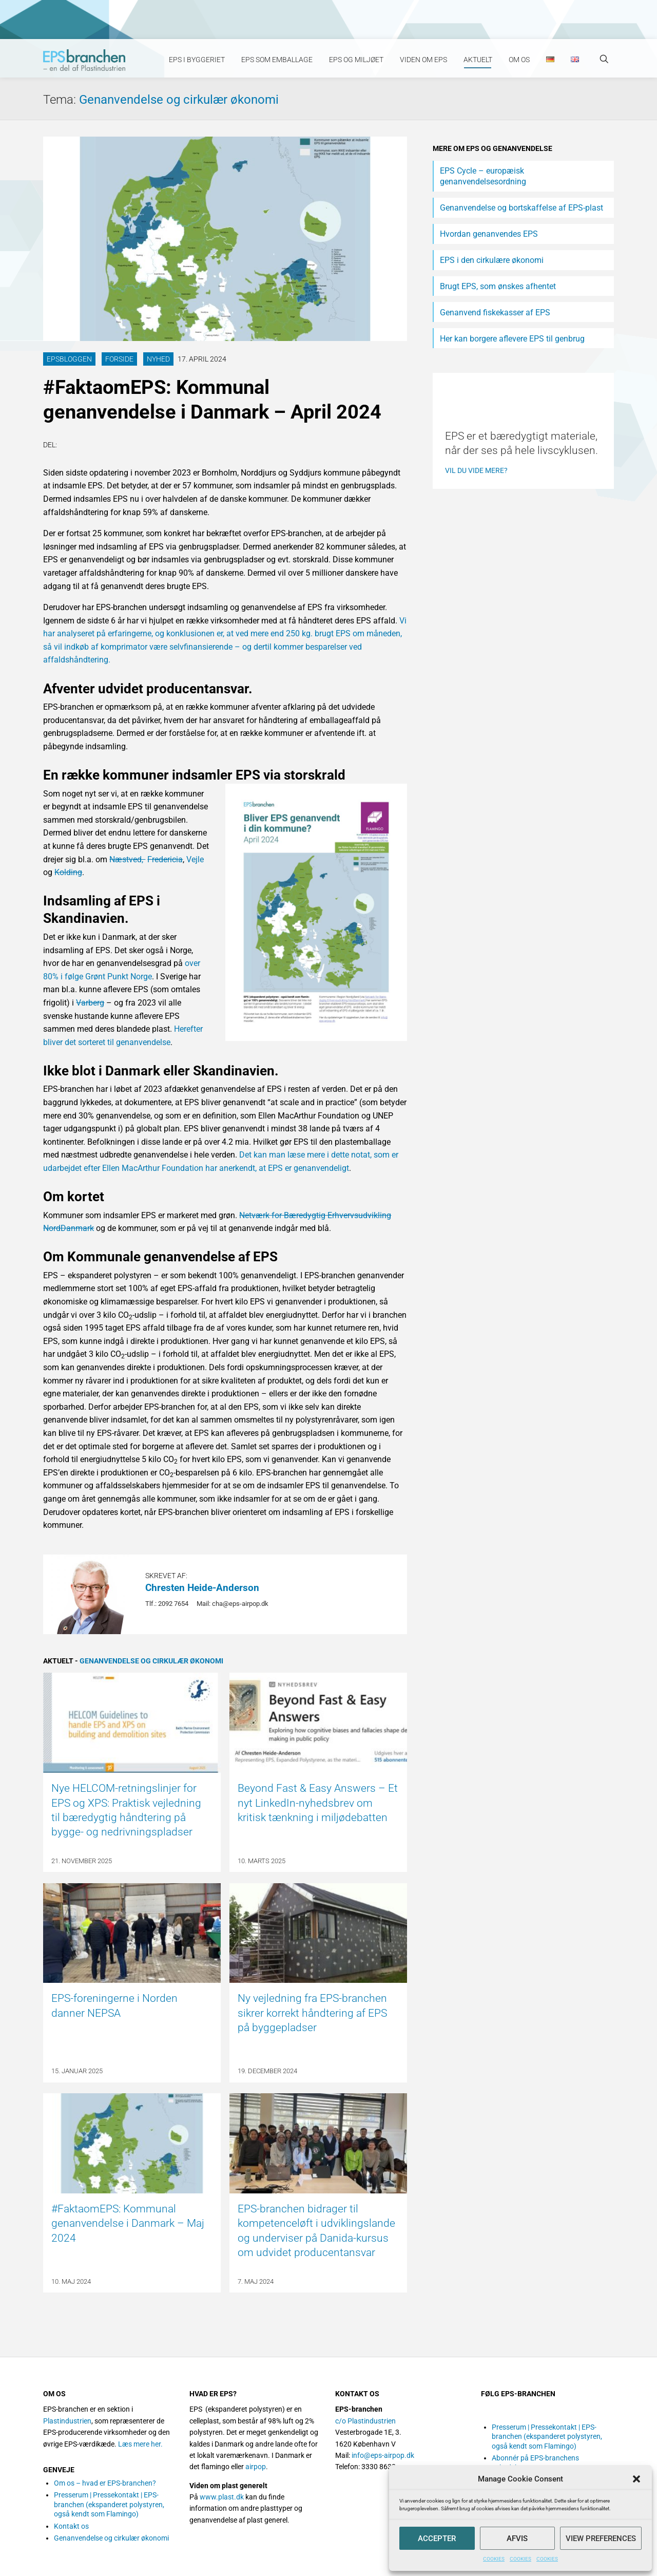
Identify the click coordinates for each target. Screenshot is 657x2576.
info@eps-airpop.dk (383, 2455)
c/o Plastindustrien (365, 2421)
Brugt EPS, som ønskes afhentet (498, 286)
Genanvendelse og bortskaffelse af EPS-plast (521, 208)
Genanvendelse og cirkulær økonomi (179, 99)
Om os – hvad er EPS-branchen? (105, 2483)
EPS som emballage (277, 59)
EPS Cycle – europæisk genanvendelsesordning (483, 176)
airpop (255, 2467)
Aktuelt (477, 59)
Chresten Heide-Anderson (202, 1588)
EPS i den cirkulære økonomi (492, 260)
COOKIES (494, 2559)
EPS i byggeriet (197, 59)
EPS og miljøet (356, 59)
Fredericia (165, 859)
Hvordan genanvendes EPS (489, 234)
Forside (119, 359)
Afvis (517, 2538)
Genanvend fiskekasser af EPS (495, 312)
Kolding (68, 872)
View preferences (601, 2538)
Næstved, (127, 859)
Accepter (437, 2538)
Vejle (195, 859)
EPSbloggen (69, 359)
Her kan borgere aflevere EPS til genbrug (512, 339)
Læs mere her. (140, 2444)
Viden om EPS (423, 59)
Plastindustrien (67, 2421)
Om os (519, 59)
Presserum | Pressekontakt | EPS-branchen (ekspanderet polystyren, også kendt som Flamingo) (109, 2504)
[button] (636, 2479)
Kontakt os (71, 2526)
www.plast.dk (222, 2497)
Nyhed (158, 359)
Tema (61, 99)
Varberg (90, 1003)
